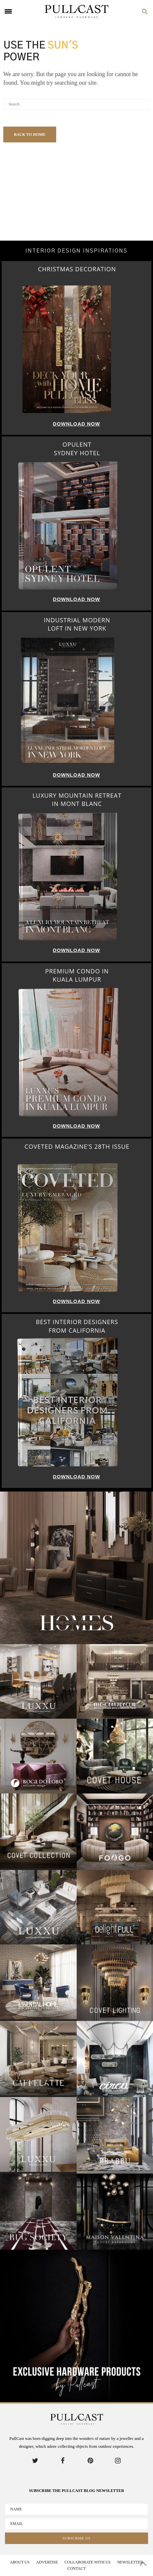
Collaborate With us (87, 2562)
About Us (19, 2562)
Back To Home (30, 134)
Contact (76, 2568)
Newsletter (130, 2562)
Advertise (47, 2562)
